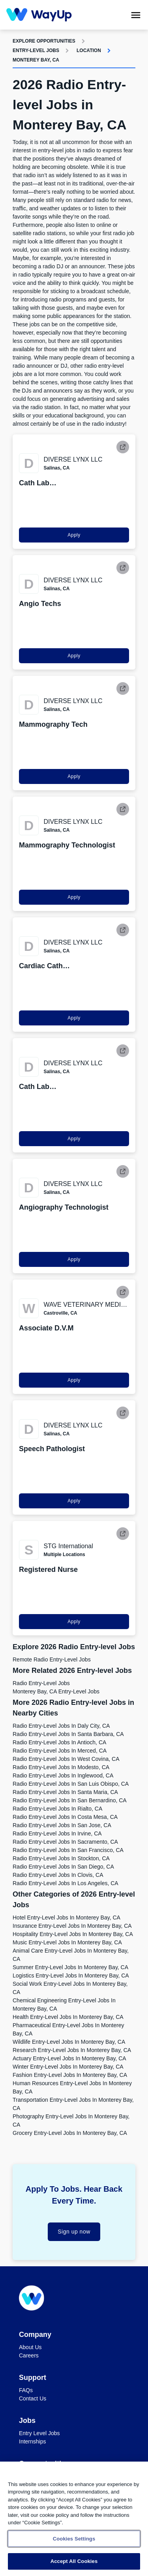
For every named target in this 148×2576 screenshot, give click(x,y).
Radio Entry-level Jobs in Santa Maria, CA (65, 1792)
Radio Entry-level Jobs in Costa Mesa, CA (65, 1817)
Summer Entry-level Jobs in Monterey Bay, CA (70, 1967)
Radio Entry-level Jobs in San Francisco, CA (68, 1850)
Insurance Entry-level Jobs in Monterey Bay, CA (72, 1926)
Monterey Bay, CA (36, 60)
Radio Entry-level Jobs (41, 1683)
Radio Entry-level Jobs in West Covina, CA (66, 1759)
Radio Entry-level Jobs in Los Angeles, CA (65, 1883)
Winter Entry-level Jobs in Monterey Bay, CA (68, 2066)
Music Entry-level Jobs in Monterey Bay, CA (67, 1942)
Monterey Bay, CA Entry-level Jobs (56, 1691)
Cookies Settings (74, 2539)
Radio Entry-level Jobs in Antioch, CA (59, 1742)
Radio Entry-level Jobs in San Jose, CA (62, 1825)
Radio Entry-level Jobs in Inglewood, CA (63, 1775)
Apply (74, 535)
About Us (30, 2347)
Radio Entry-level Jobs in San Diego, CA (63, 1866)
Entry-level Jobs (36, 50)
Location (89, 50)
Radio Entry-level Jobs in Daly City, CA (61, 1726)
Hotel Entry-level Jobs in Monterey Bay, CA (66, 1917)
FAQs (26, 2390)
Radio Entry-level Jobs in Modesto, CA (61, 1767)
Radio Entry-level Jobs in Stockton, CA (61, 1858)
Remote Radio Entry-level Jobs (52, 1659)
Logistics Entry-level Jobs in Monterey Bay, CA (71, 1975)
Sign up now (74, 2231)
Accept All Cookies (74, 2561)
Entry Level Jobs (39, 2433)
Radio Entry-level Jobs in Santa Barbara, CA (68, 1734)
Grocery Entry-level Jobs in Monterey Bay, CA (70, 2133)
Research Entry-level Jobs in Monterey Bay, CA (72, 2050)
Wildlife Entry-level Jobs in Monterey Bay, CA (69, 2042)
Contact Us (32, 2398)
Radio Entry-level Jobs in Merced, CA (60, 1750)
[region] (74, 2519)
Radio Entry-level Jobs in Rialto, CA (57, 1808)
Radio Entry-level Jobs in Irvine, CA (57, 1833)
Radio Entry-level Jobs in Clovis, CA (58, 1875)
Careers (29, 2355)
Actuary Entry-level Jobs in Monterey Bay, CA (69, 2058)
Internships (32, 2441)
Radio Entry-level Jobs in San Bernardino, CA (70, 1800)
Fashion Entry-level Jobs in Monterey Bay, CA (70, 2075)
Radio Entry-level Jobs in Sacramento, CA (65, 1842)
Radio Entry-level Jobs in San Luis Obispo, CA (71, 1784)
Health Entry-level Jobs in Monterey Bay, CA (68, 2017)
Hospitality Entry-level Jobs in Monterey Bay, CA (73, 1934)
